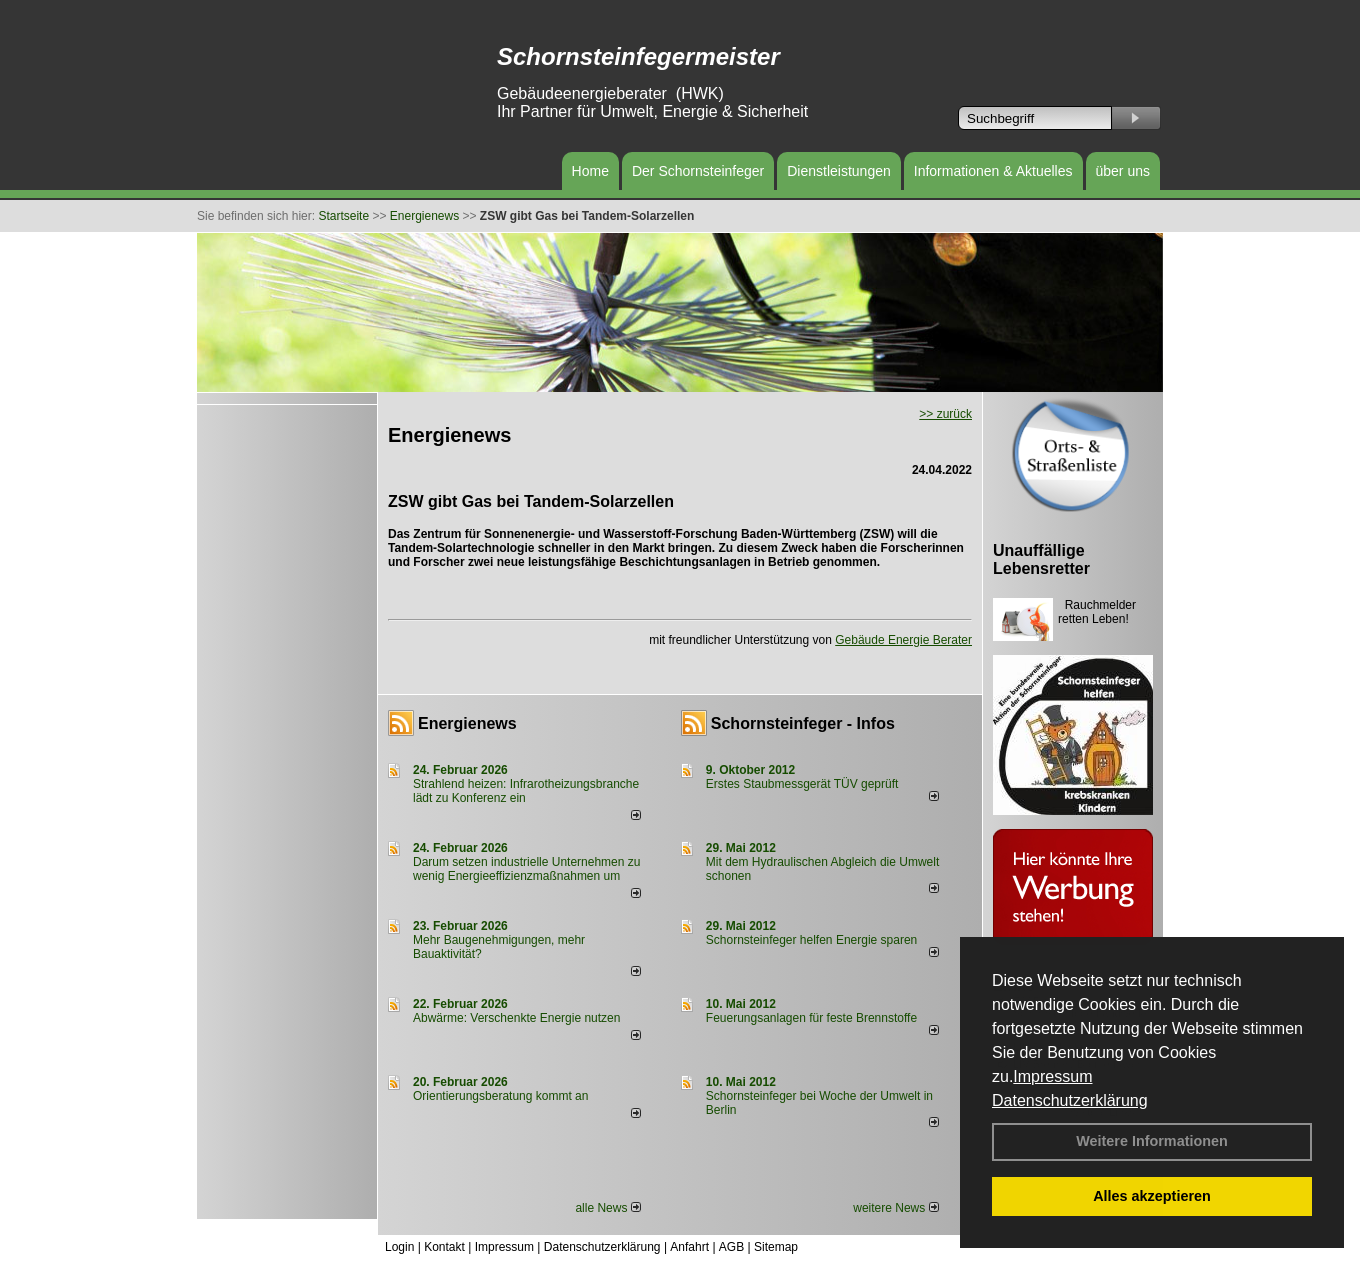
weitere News (895, 1208)
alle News (607, 1208)
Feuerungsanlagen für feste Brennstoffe (811, 1018)
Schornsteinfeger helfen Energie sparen (811, 940)
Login (399, 1247)
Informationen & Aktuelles (993, 171)
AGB (731, 1247)
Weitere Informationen (1152, 1141)
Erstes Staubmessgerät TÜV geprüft (802, 784)
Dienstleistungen (839, 171)
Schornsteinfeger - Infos (803, 723)
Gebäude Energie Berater (903, 640)
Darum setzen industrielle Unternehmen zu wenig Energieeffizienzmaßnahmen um (526, 869)
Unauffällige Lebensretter (1041, 559)
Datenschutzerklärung (1070, 1100)
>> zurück (945, 414)
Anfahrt (689, 1247)
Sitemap (776, 1247)
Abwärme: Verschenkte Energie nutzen (516, 1018)
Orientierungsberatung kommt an (500, 1096)
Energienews (467, 723)
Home (590, 171)
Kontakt (444, 1247)
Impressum (1052, 1076)
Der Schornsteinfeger (698, 171)
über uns (1123, 171)
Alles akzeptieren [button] (1152, 1196)
